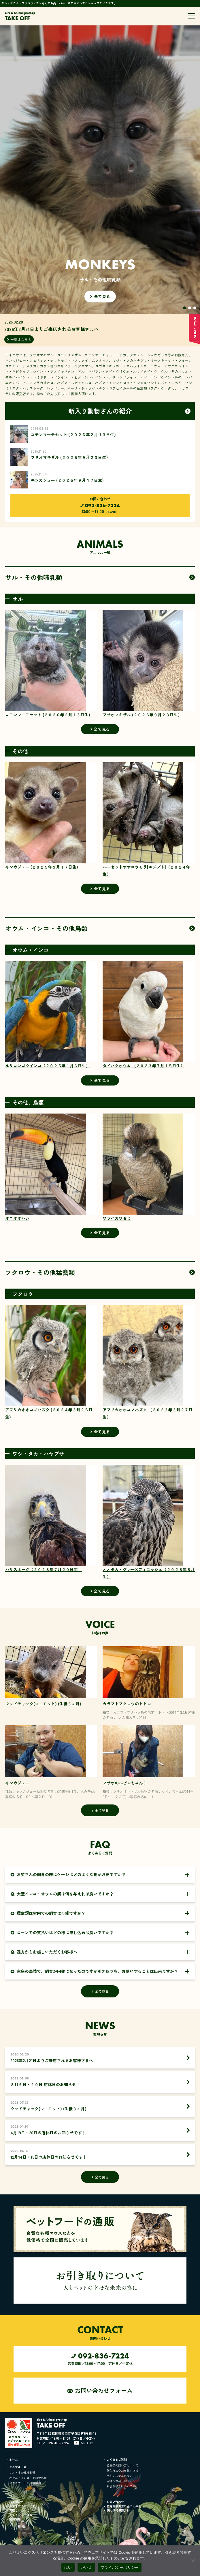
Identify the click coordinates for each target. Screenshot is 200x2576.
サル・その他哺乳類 (22, 2472)
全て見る (100, 580)
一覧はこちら (20, 339)
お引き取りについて (120, 2486)
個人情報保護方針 (118, 2510)
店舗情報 (15, 2519)
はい (68, 2567)
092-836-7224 (58, 2443)
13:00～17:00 (100, 508)
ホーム (13, 2459)
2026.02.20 (93, 325)
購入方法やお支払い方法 (122, 2470)
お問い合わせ (115, 2501)
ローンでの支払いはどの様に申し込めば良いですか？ (62, 1932)
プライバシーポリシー (120, 2567)
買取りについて (19, 2510)
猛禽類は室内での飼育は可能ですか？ (47, 1913)
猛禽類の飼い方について (122, 2465)
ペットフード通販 (20, 2514)
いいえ (86, 2567)
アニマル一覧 (18, 2467)
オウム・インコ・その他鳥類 (28, 2477)
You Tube (87, 2443)
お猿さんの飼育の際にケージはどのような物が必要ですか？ (68, 1874)
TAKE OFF (20, 16)
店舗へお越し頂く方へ (121, 2481)
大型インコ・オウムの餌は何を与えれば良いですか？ (62, 1894)
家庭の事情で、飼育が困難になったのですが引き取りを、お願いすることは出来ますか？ (94, 1971)
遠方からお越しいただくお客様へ (43, 1952)
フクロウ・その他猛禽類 (25, 2483)
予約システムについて (121, 2475)
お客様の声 (16, 2501)
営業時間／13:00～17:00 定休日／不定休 (100, 2358)
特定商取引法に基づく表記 (124, 2506)
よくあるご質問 (117, 2459)
